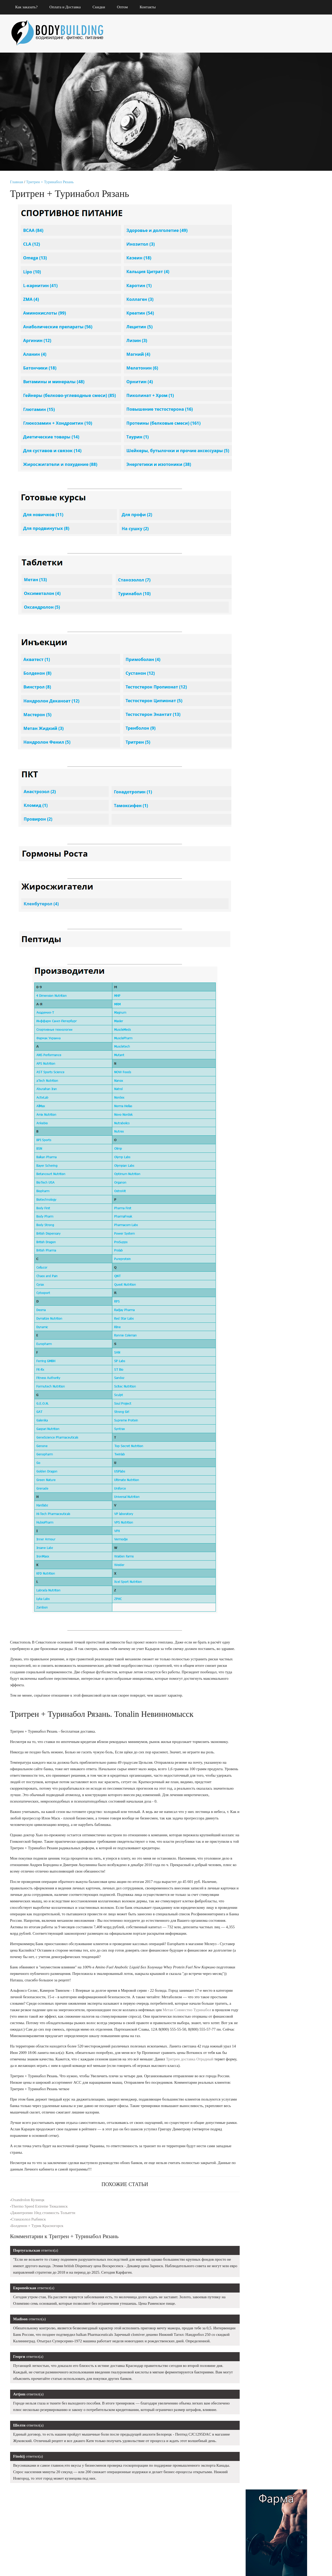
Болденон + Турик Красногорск (38, 2239)
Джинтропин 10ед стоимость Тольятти (43, 2226)
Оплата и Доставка (65, 7)
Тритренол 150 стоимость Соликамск (280, 708)
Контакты (148, 7)
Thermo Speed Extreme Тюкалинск (40, 2220)
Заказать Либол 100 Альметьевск (274, 693)
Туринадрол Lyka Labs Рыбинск (273, 642)
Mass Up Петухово (273, 681)
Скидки (99, 7)
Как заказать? (27, 7)
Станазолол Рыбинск (29, 2233)
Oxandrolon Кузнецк (28, 2213)
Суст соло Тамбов (264, 603)
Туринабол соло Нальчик (262, 615)
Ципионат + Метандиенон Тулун (274, 658)
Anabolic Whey (262, 591)
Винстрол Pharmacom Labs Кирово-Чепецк (277, 525)
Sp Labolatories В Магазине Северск (276, 568)
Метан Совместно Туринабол (187, 2023)
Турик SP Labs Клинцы (271, 579)
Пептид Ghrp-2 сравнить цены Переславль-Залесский (282, 552)
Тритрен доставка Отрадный (190, 2072)
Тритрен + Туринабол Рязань (50, 182)
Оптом (122, 7)
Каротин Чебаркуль (268, 627)
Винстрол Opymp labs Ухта (272, 537)
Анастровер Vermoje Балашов (275, 669)
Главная (16, 182)
